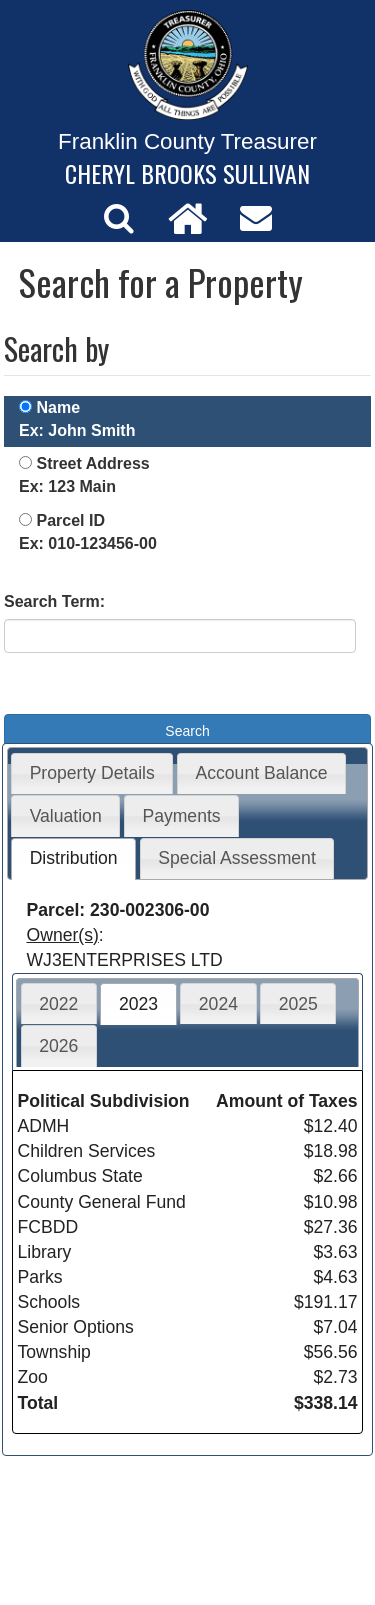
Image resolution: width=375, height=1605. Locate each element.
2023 (138, 1004)
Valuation (66, 816)
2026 (58, 1046)
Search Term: (54, 601)
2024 (218, 1004)
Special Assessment (236, 858)
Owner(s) (63, 935)
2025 (298, 1004)
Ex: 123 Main (67, 486)
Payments (181, 816)
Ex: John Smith (77, 430)
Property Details (92, 773)
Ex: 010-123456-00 (88, 543)
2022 (58, 1004)
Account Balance (262, 773)
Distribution (74, 858)
